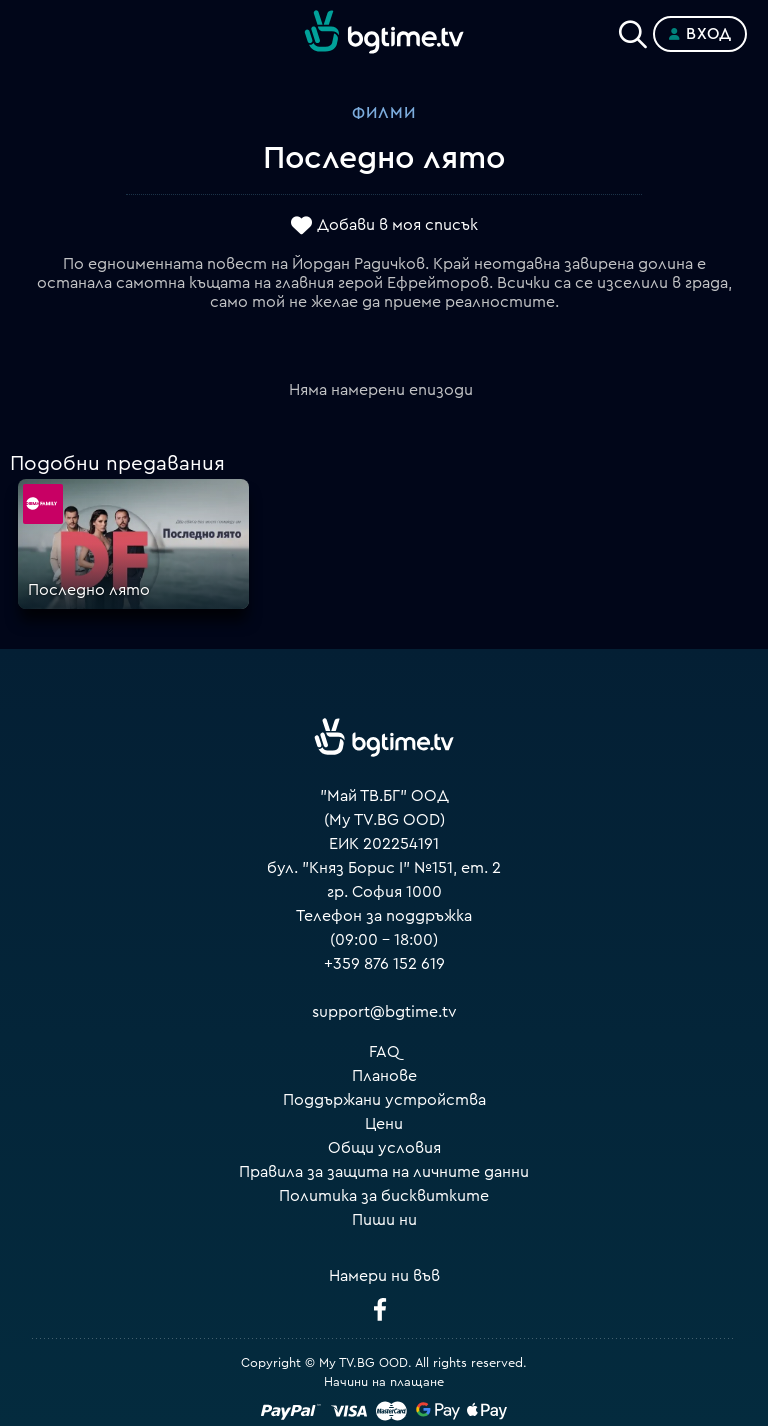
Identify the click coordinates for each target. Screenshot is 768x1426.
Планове (384, 1076)
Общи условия (384, 1148)
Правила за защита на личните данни (384, 1172)
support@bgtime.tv (384, 1012)
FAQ (384, 1052)
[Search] (633, 30)
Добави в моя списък (397, 225)
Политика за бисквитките (384, 1196)
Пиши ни (384, 1220)
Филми (384, 113)
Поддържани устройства (384, 1100)
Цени (384, 1124)
